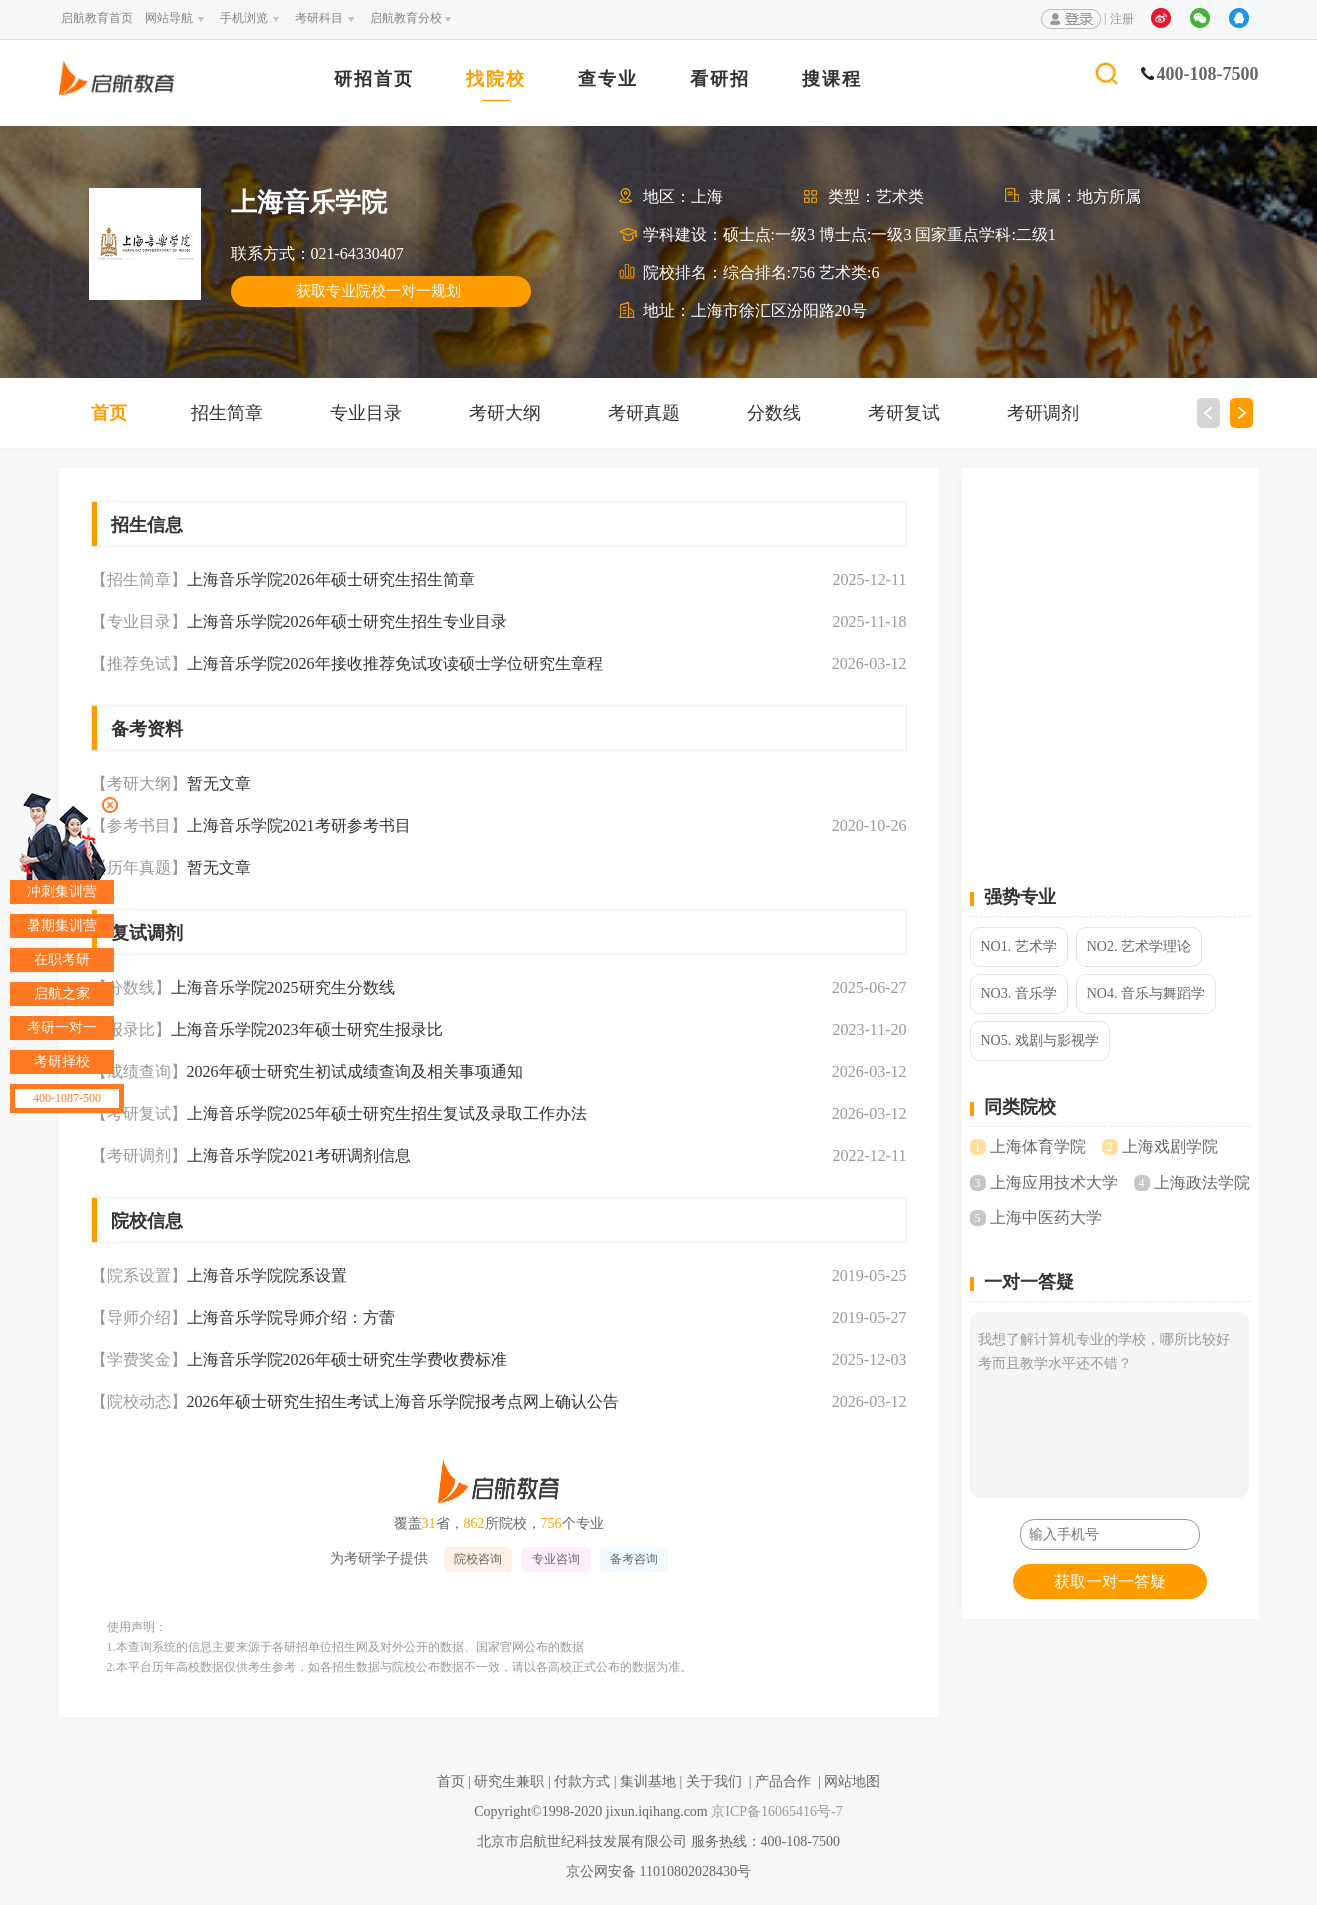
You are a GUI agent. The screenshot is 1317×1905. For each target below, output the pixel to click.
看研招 (720, 79)
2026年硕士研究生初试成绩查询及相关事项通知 (355, 1071)
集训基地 (648, 1781)
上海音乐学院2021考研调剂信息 (299, 1155)
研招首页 (374, 79)
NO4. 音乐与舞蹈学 (1146, 993)
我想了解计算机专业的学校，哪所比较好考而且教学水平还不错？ (1109, 1405)
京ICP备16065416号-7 (775, 1811)
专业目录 (366, 413)
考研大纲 (505, 413)
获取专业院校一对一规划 (378, 291)
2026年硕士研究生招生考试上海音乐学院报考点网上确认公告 (403, 1401)
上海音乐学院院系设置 (267, 1275)
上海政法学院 (1202, 1182)
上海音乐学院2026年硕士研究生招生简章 (331, 579)
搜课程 (832, 79)
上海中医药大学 (1046, 1217)
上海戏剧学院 (1170, 1146)
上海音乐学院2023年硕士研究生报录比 (307, 1029)
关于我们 (714, 1781)
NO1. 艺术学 (1019, 946)
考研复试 (904, 413)
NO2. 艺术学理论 (1139, 946)
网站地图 (852, 1781)
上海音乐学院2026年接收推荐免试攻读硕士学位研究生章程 (395, 663)
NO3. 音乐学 (1019, 993)
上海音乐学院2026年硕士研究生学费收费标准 (347, 1359)
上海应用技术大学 (1054, 1182)
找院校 (496, 79)
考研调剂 (1043, 413)
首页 (109, 413)
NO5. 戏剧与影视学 (1040, 1040)
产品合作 (783, 1781)
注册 (1122, 19)
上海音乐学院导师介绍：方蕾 (291, 1317)
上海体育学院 (1038, 1146)
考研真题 (644, 413)
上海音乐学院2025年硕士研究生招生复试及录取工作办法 (387, 1113)
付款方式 (582, 1781)
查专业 (608, 79)
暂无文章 (219, 783)
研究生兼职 (509, 1781)
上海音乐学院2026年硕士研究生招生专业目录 (347, 621)
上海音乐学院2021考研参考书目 (299, 825)
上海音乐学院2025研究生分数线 (283, 987)
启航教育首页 (97, 18)
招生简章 (227, 413)
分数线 (774, 413)
